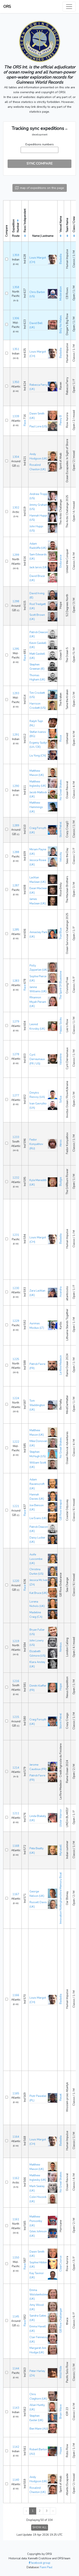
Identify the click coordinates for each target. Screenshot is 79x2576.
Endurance (61, 561)
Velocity (61, 857)
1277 (15, 1095)
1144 (15, 2368)
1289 (15, 825)
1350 (15, 382)
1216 (15, 1681)
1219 (15, 1641)
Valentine (61, 1059)
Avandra (61, 1292)
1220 (15, 1581)
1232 (15, 1178)
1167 (15, 1894)
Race (25, 423)
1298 (15, 601)
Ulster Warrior (61, 1818)
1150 (15, 2258)
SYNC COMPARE (40, 163)
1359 (15, 255)
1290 (15, 786)
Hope (61, 1686)
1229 (15, 1321)
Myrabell (61, 1850)
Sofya (61, 1099)
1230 (15, 1288)
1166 (15, 1995)
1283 (15, 981)
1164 (15, 2137)
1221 (15, 1506)
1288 (15, 852)
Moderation (61, 293)
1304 (15, 457)
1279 (15, 1022)
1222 (15, 1442)
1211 (15, 1813)
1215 (15, 1717)
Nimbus (61, 1647)
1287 (15, 885)
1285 (15, 930)
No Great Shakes (61, 790)
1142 (15, 2447)
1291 (15, 735)
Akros (61, 1143)
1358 (15, 287)
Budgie (61, 1181)
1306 (15, 318)
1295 (15, 649)
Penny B (61, 420)
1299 (15, 555)
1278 (15, 1054)
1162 (15, 2178)
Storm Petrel (61, 829)
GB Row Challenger (61, 2320)
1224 (15, 1398)
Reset (61, 2097)
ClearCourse (61, 2264)
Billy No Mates (61, 324)
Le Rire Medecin (61, 1365)
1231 (15, 1235)
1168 (15, 1846)
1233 (15, 1137)
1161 (15, 2219)
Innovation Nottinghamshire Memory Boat (61, 1898)
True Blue (61, 933)
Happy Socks (61, 1025)
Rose (61, 738)
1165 (15, 2093)
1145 (15, 2316)
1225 (15, 1359)
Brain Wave (61, 2411)
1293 (15, 693)
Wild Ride (61, 2372)
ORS (7, 6)
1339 (15, 416)
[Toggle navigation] (69, 6)
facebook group (39, 2563)
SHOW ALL (39, 2527)
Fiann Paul (46, 2567)
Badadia (61, 259)
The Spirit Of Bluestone (61, 985)
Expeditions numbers (39, 147)
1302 (15, 508)
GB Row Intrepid (61, 1510)
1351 (15, 349)
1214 (15, 1768)
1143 (15, 2408)
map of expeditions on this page (39, 188)
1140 (15, 2480)
